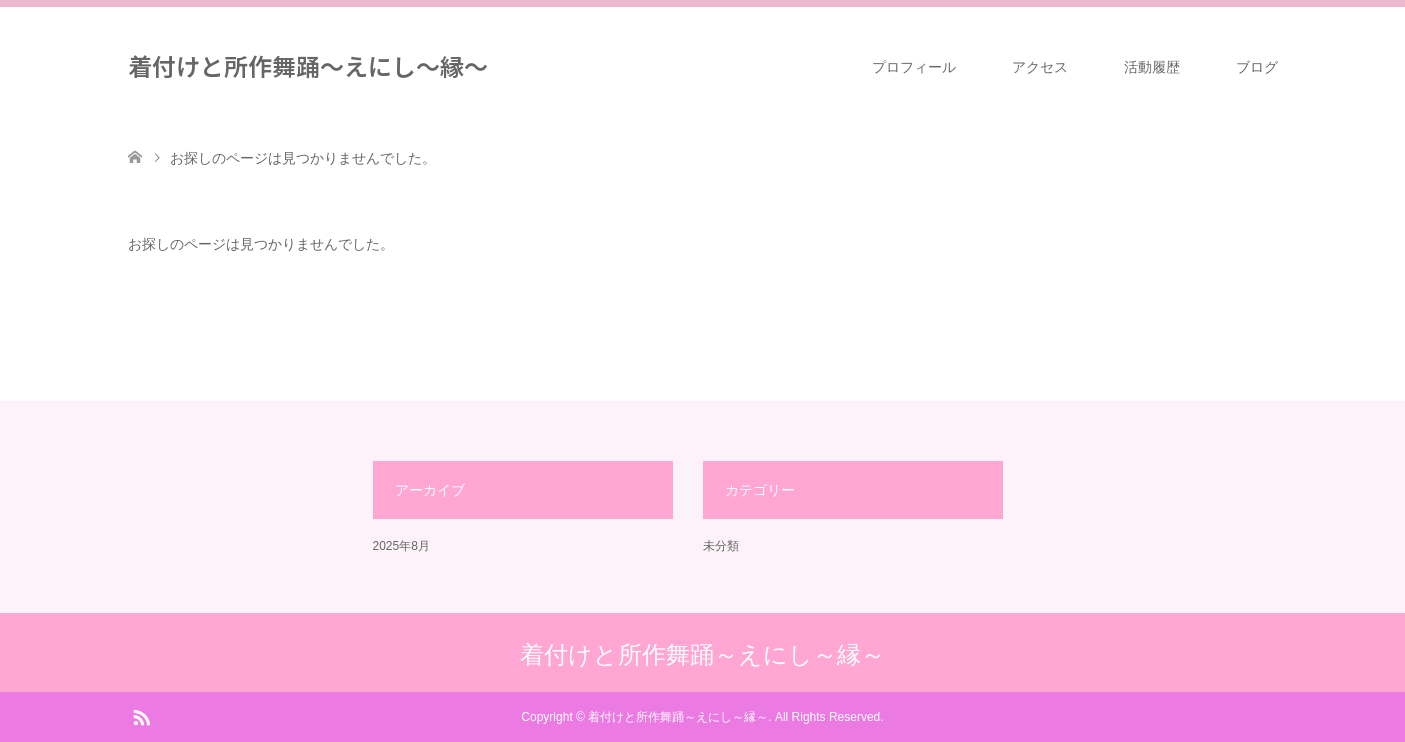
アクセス (1040, 67)
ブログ (1257, 67)
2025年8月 (401, 546)
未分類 (721, 546)
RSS (141, 716)
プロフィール (914, 67)
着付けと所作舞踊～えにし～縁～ (308, 65)
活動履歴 (1152, 67)
